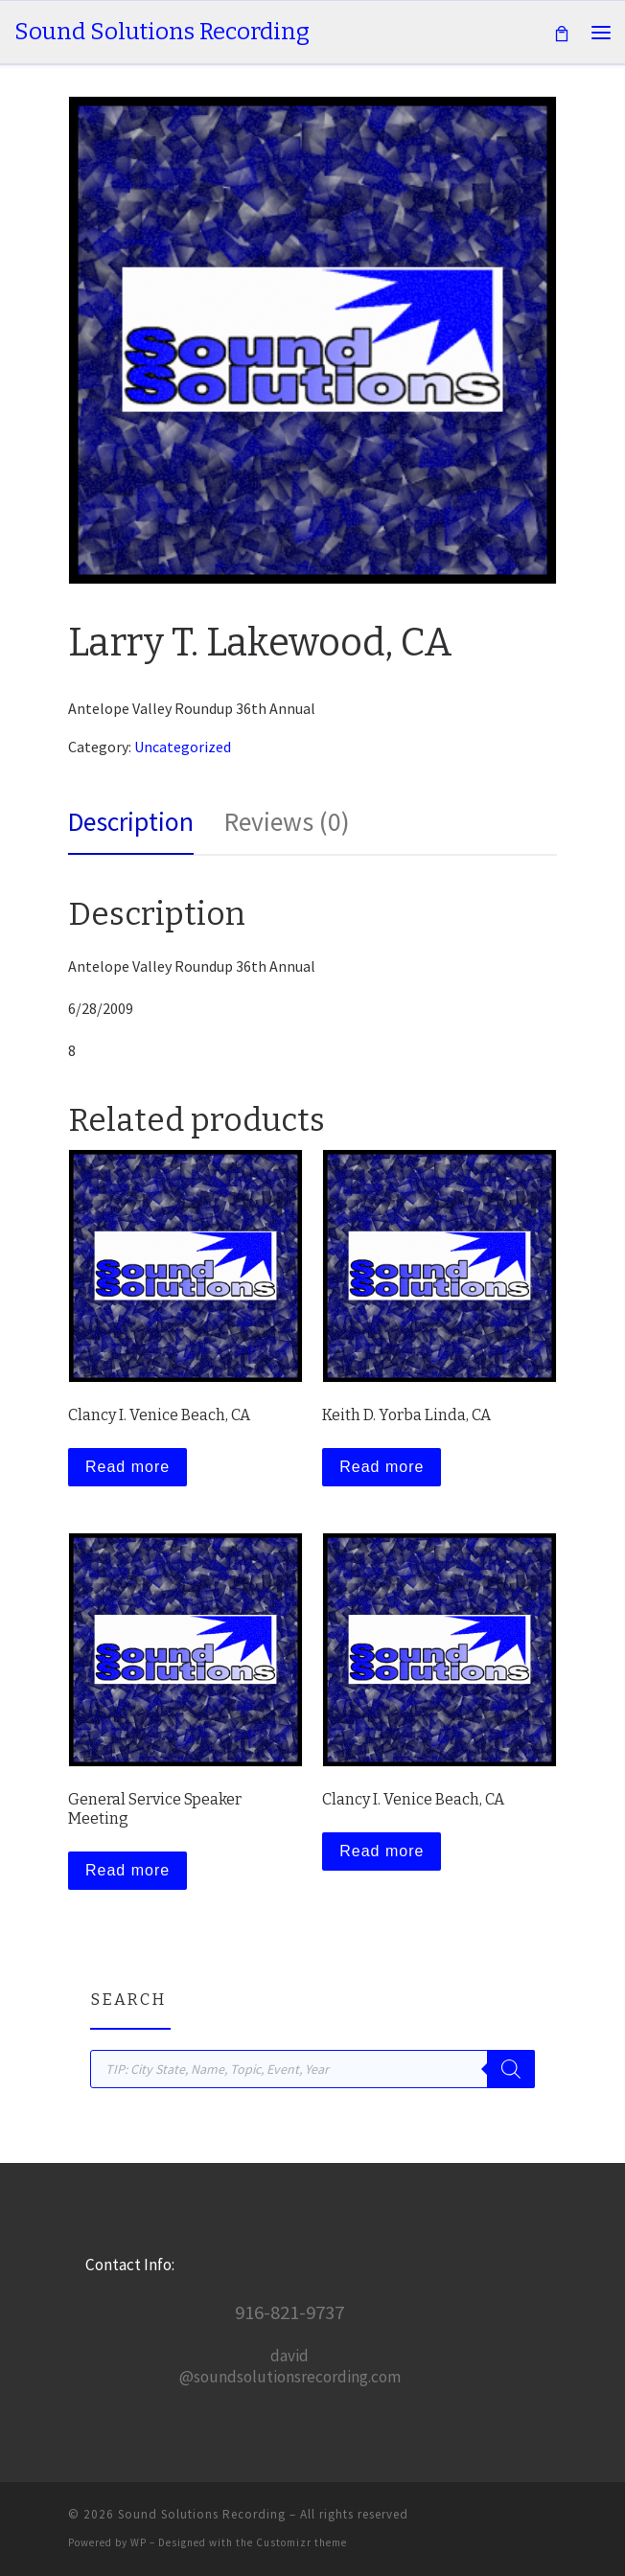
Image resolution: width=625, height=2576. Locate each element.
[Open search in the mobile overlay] (312, 2069)
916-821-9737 (289, 2312)
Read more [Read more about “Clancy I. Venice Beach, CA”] (127, 1467)
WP (138, 2542)
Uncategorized (182, 746)
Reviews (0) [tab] (287, 822)
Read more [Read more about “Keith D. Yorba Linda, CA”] (381, 1467)
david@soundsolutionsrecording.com (290, 2366)
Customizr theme (301, 2542)
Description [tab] (131, 822)
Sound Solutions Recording (202, 2514)
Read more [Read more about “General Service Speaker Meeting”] (127, 1870)
